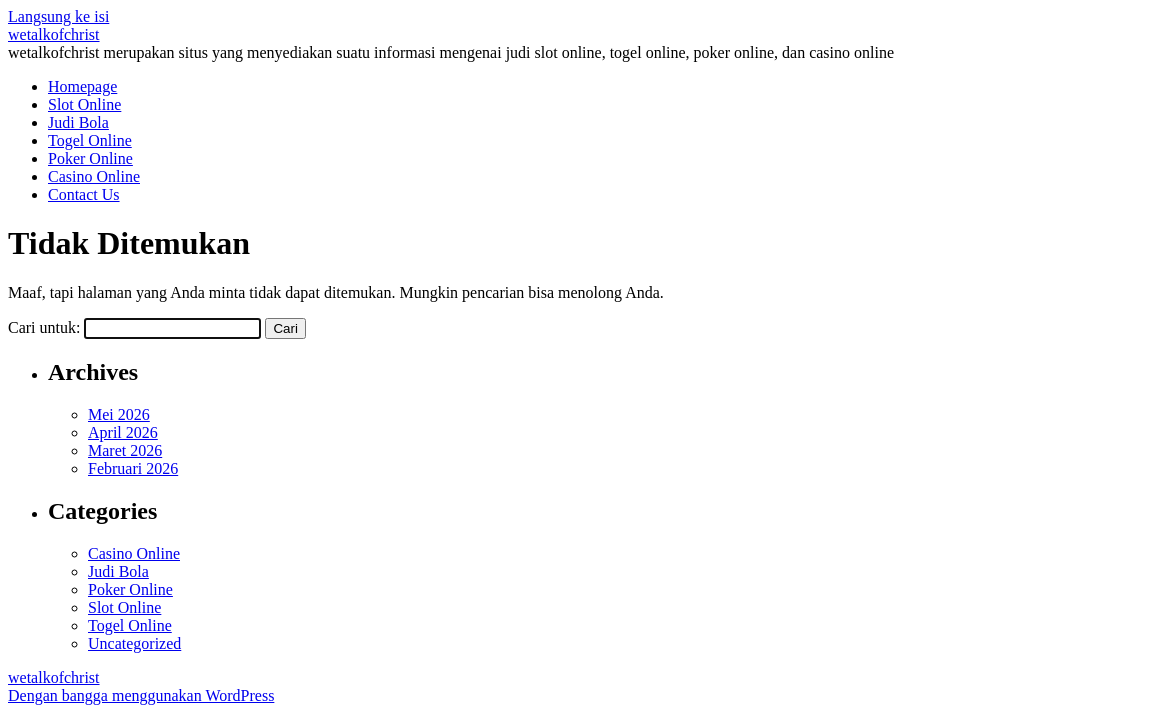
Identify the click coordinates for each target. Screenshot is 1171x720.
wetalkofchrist (54, 34)
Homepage (82, 86)
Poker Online (90, 158)
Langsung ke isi (58, 16)
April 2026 (123, 432)
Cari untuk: (44, 327)
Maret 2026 (125, 450)
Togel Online (90, 140)
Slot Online (84, 104)
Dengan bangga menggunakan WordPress (141, 695)
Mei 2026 (119, 414)
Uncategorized (134, 643)
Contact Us (84, 194)
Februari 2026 (133, 468)
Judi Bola (78, 122)
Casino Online (94, 176)
